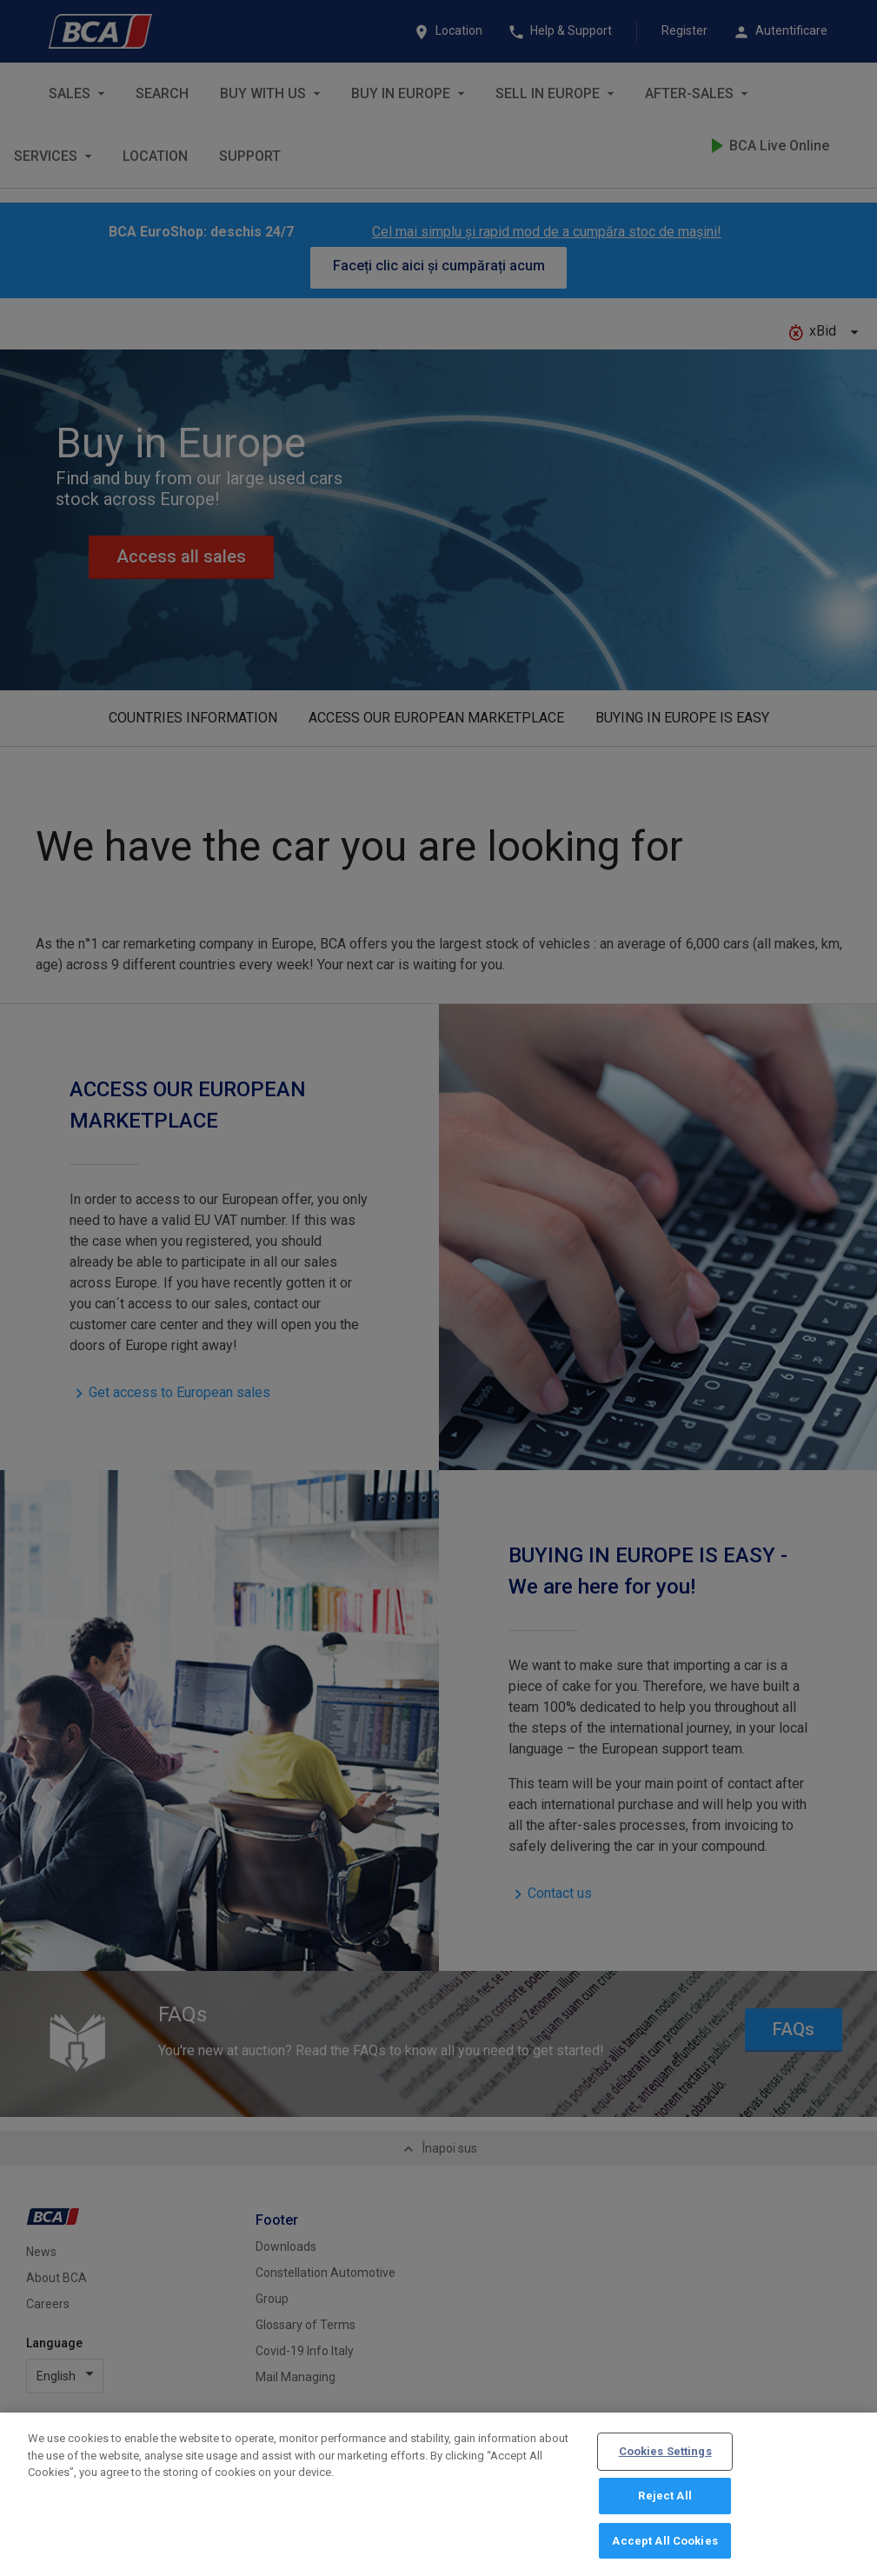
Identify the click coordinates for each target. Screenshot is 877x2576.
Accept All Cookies (664, 2548)
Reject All (664, 2503)
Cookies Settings (665, 2459)
